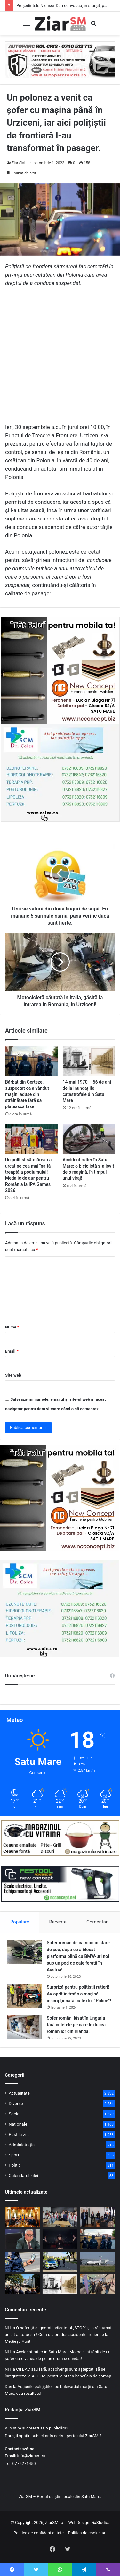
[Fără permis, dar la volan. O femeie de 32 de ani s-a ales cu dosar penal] (60, 2262)
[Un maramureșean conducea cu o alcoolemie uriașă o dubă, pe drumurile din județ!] (22, 2262)
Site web (13, 1375)
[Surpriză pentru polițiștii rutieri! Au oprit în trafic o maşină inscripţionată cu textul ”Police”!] (24, 1996)
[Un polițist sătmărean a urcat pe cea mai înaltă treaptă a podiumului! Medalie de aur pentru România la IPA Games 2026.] (31, 1139)
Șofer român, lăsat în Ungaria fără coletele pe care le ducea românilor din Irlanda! (76, 2024)
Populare (19, 1922)
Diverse (16, 2103)
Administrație (22, 2144)
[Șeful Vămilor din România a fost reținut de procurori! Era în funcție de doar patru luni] (22, 2239)
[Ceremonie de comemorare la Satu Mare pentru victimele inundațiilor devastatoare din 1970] (22, 2284)
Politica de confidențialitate (38, 2532)
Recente (58, 1922)
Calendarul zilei (23, 2175)
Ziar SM (18, 163)
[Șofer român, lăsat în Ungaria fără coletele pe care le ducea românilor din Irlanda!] (24, 2027)
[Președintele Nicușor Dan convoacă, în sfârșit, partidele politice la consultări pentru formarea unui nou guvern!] (22, 2217)
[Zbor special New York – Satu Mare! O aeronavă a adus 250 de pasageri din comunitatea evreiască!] (97, 2262)
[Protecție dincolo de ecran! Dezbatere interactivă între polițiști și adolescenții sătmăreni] (60, 2217)
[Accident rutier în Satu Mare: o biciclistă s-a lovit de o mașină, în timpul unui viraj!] (89, 1139)
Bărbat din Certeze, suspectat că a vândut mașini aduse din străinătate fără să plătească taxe (27, 1094)
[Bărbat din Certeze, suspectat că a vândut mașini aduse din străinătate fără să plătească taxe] (31, 1061)
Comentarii (98, 1922)
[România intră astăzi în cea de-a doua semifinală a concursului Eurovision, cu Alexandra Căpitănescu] (60, 2239)
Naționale (18, 2124)
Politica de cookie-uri (87, 2532)
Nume (12, 1327)
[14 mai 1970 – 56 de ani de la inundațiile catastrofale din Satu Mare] (89, 1061)
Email (12, 1351)
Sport (14, 2154)
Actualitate (19, 2093)
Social (14, 2113)
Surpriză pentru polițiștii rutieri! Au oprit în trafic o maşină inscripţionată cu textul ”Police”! (79, 1994)
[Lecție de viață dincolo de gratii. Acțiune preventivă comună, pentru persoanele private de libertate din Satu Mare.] (97, 2217)
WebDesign (78, 2522)
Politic (15, 2165)
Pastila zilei (20, 2134)
